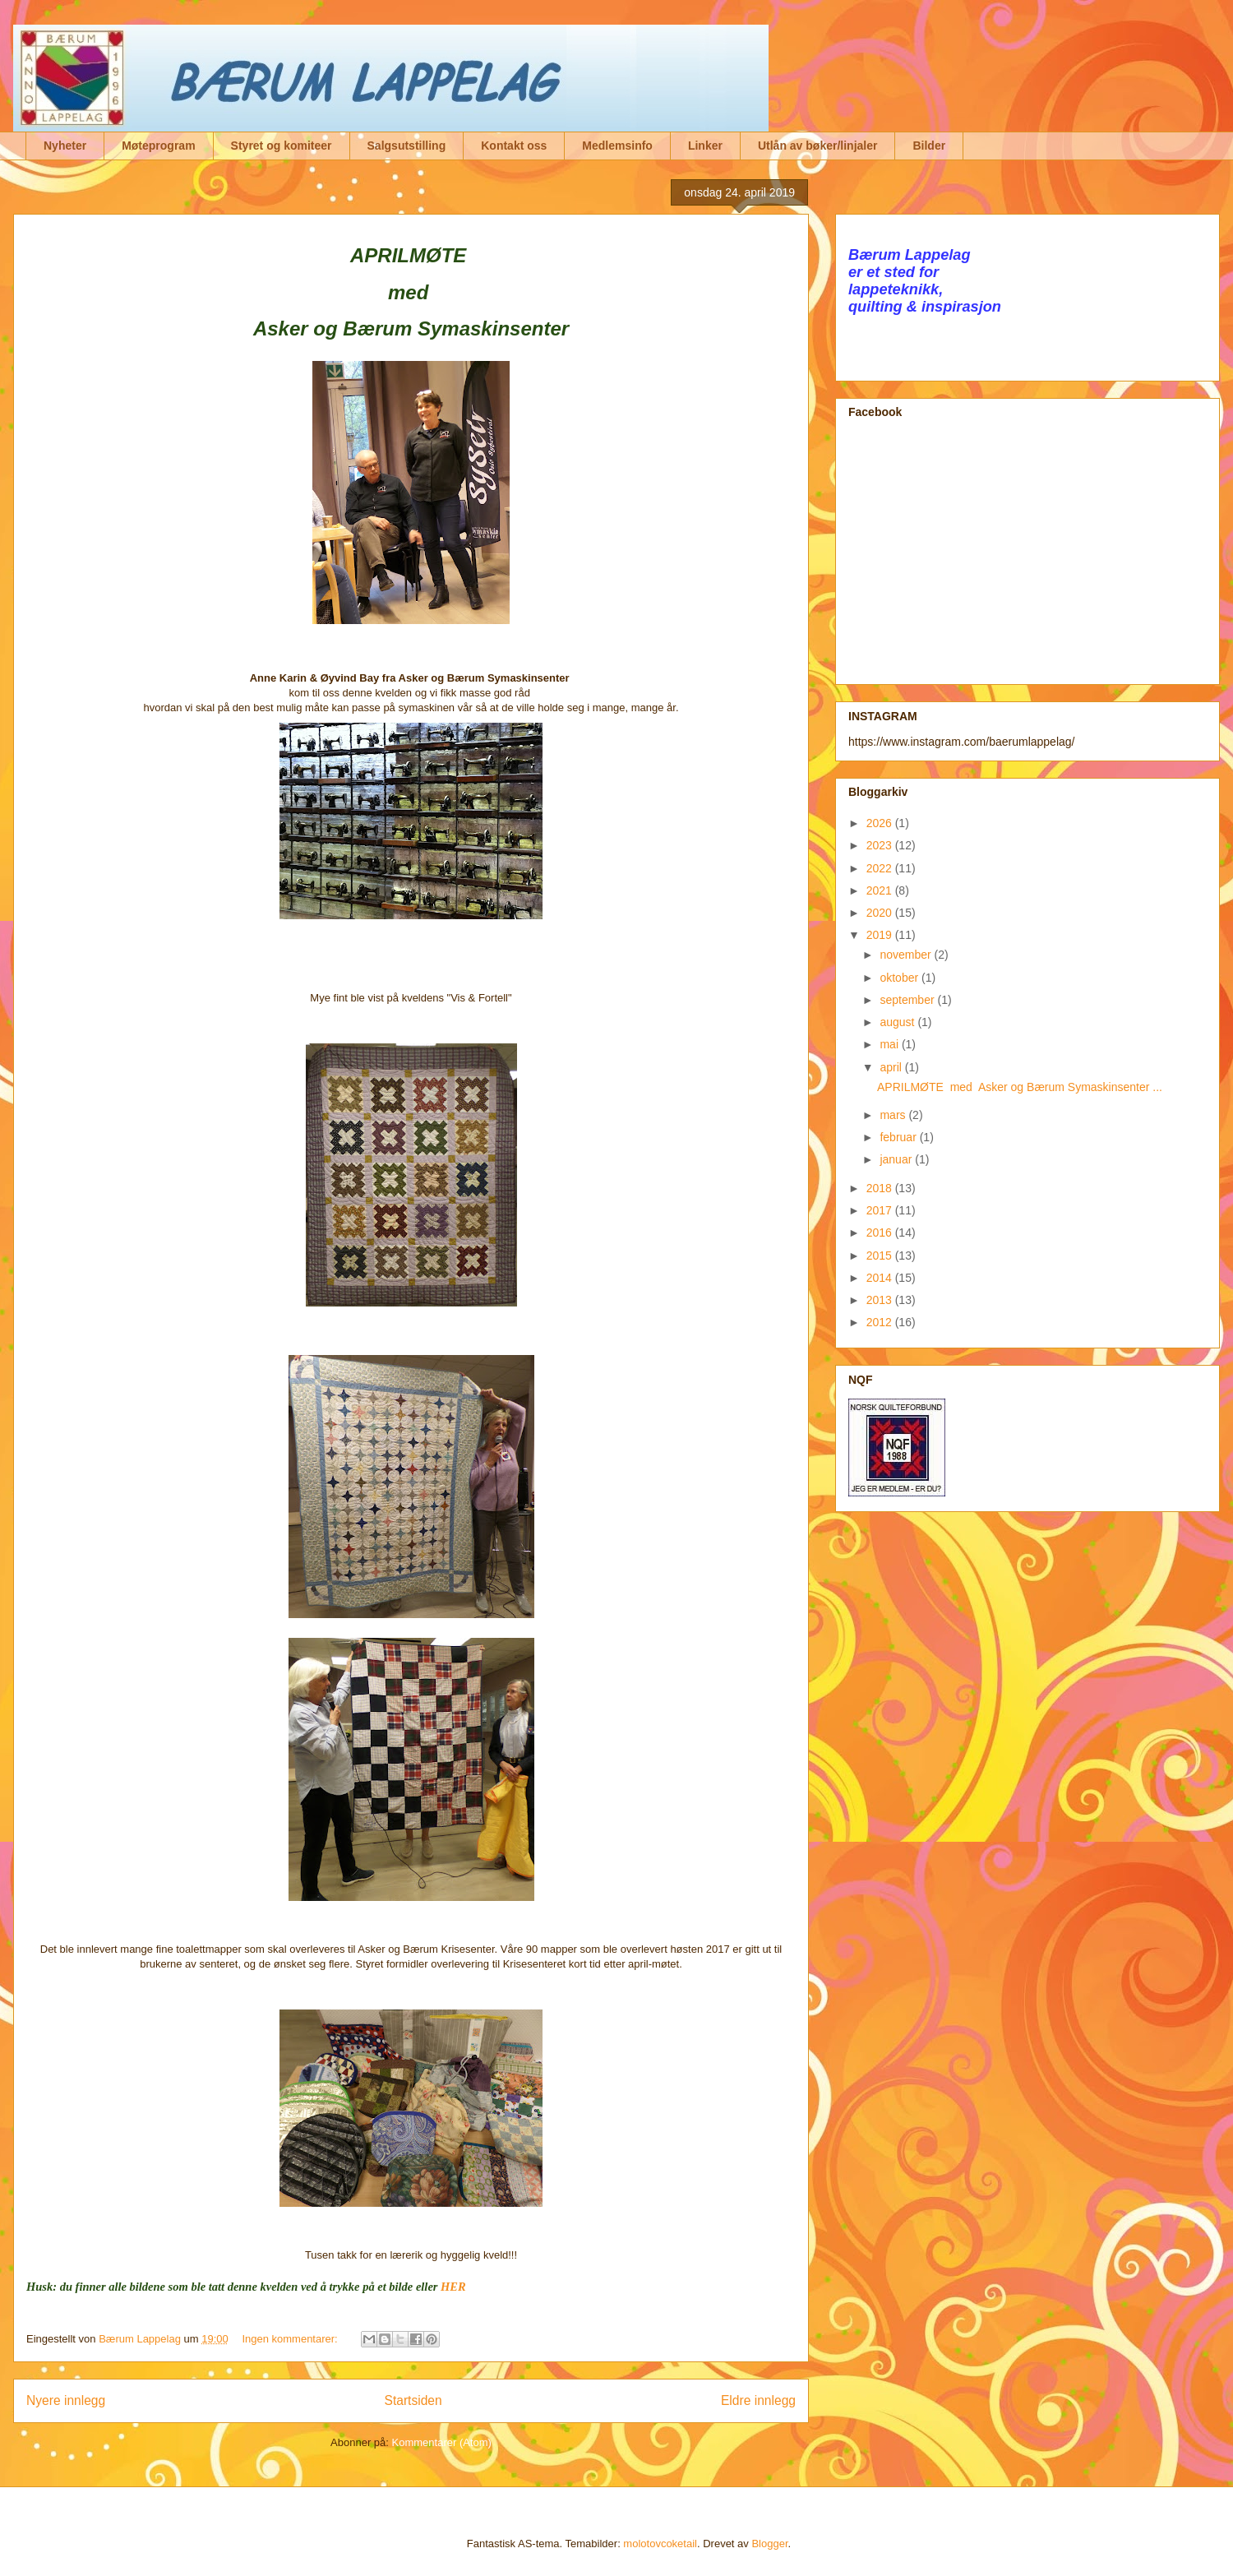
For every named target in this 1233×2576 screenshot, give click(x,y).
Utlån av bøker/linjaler (818, 145)
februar (899, 1137)
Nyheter (65, 145)
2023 (880, 845)
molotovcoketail (660, 2543)
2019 (880, 934)
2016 (880, 1232)
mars (894, 1115)
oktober (900, 977)
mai (890, 1044)
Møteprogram (158, 145)
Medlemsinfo (617, 145)
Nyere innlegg (65, 2400)
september (908, 999)
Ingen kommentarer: (291, 2339)
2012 (880, 1322)
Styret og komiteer (281, 145)
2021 (880, 890)
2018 (880, 1188)
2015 (880, 1255)
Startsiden (412, 2400)
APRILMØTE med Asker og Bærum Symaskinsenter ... (1019, 1087)
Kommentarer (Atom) (442, 2442)
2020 (880, 912)
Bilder (928, 145)
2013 (880, 1299)
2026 (880, 823)
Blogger (769, 2543)
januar (897, 1159)
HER (453, 2286)
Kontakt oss (514, 145)
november (907, 954)
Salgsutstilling (406, 145)
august (898, 1022)
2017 (880, 1210)
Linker (705, 145)
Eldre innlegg (758, 2400)
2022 (880, 868)
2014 (880, 1277)
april (892, 1067)
